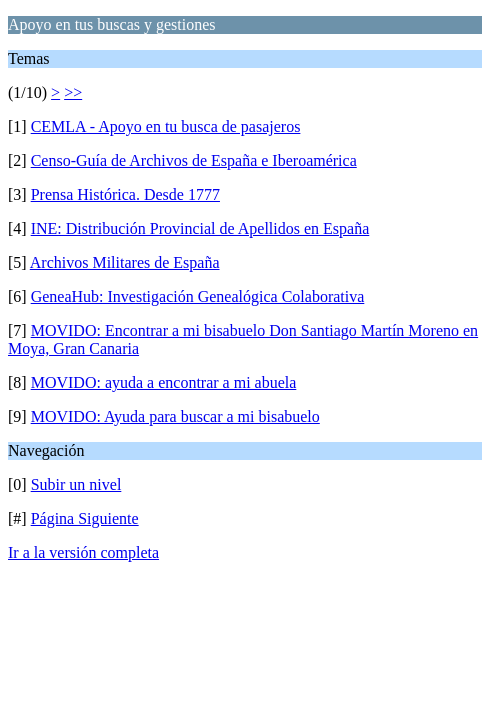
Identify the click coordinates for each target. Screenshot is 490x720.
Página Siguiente (85, 518)
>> (73, 92)
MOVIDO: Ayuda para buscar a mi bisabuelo (175, 416)
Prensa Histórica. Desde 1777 (125, 194)
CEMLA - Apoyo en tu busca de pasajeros (166, 126)
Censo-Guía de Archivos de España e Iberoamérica (194, 160)
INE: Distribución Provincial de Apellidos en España (200, 228)
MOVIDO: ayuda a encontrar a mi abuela (164, 382)
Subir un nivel (76, 484)
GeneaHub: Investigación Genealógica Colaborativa (198, 296)
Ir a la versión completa (83, 552)
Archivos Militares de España (125, 262)
